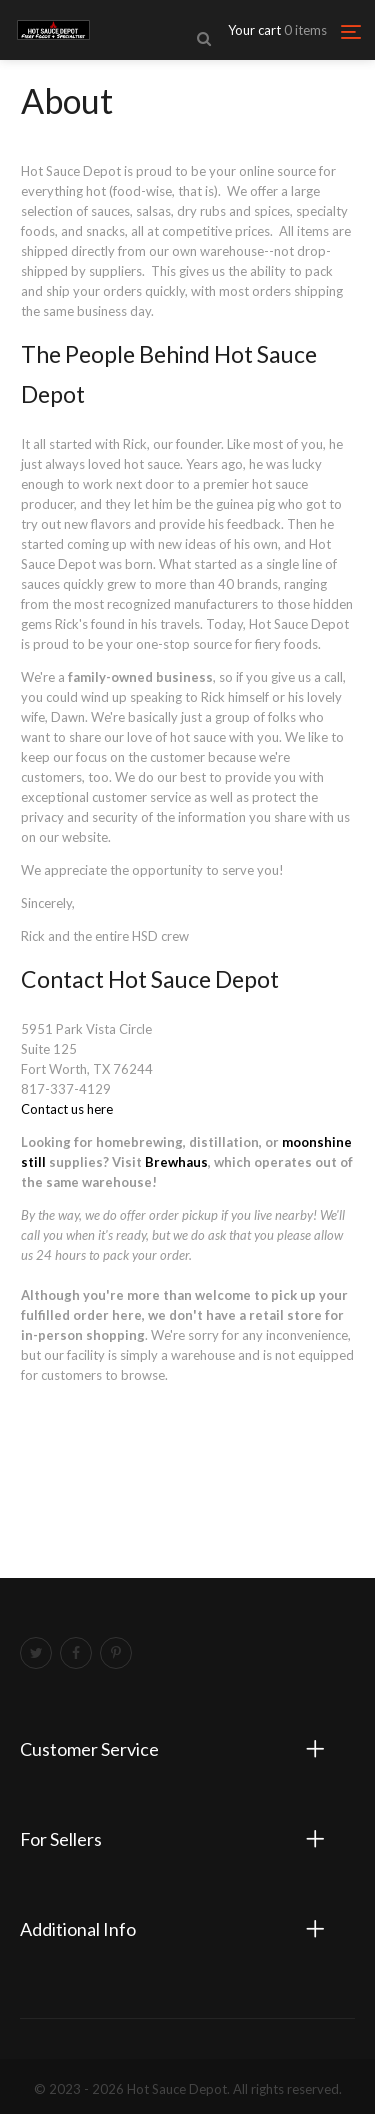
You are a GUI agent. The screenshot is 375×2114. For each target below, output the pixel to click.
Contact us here (67, 1109)
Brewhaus (176, 1162)
